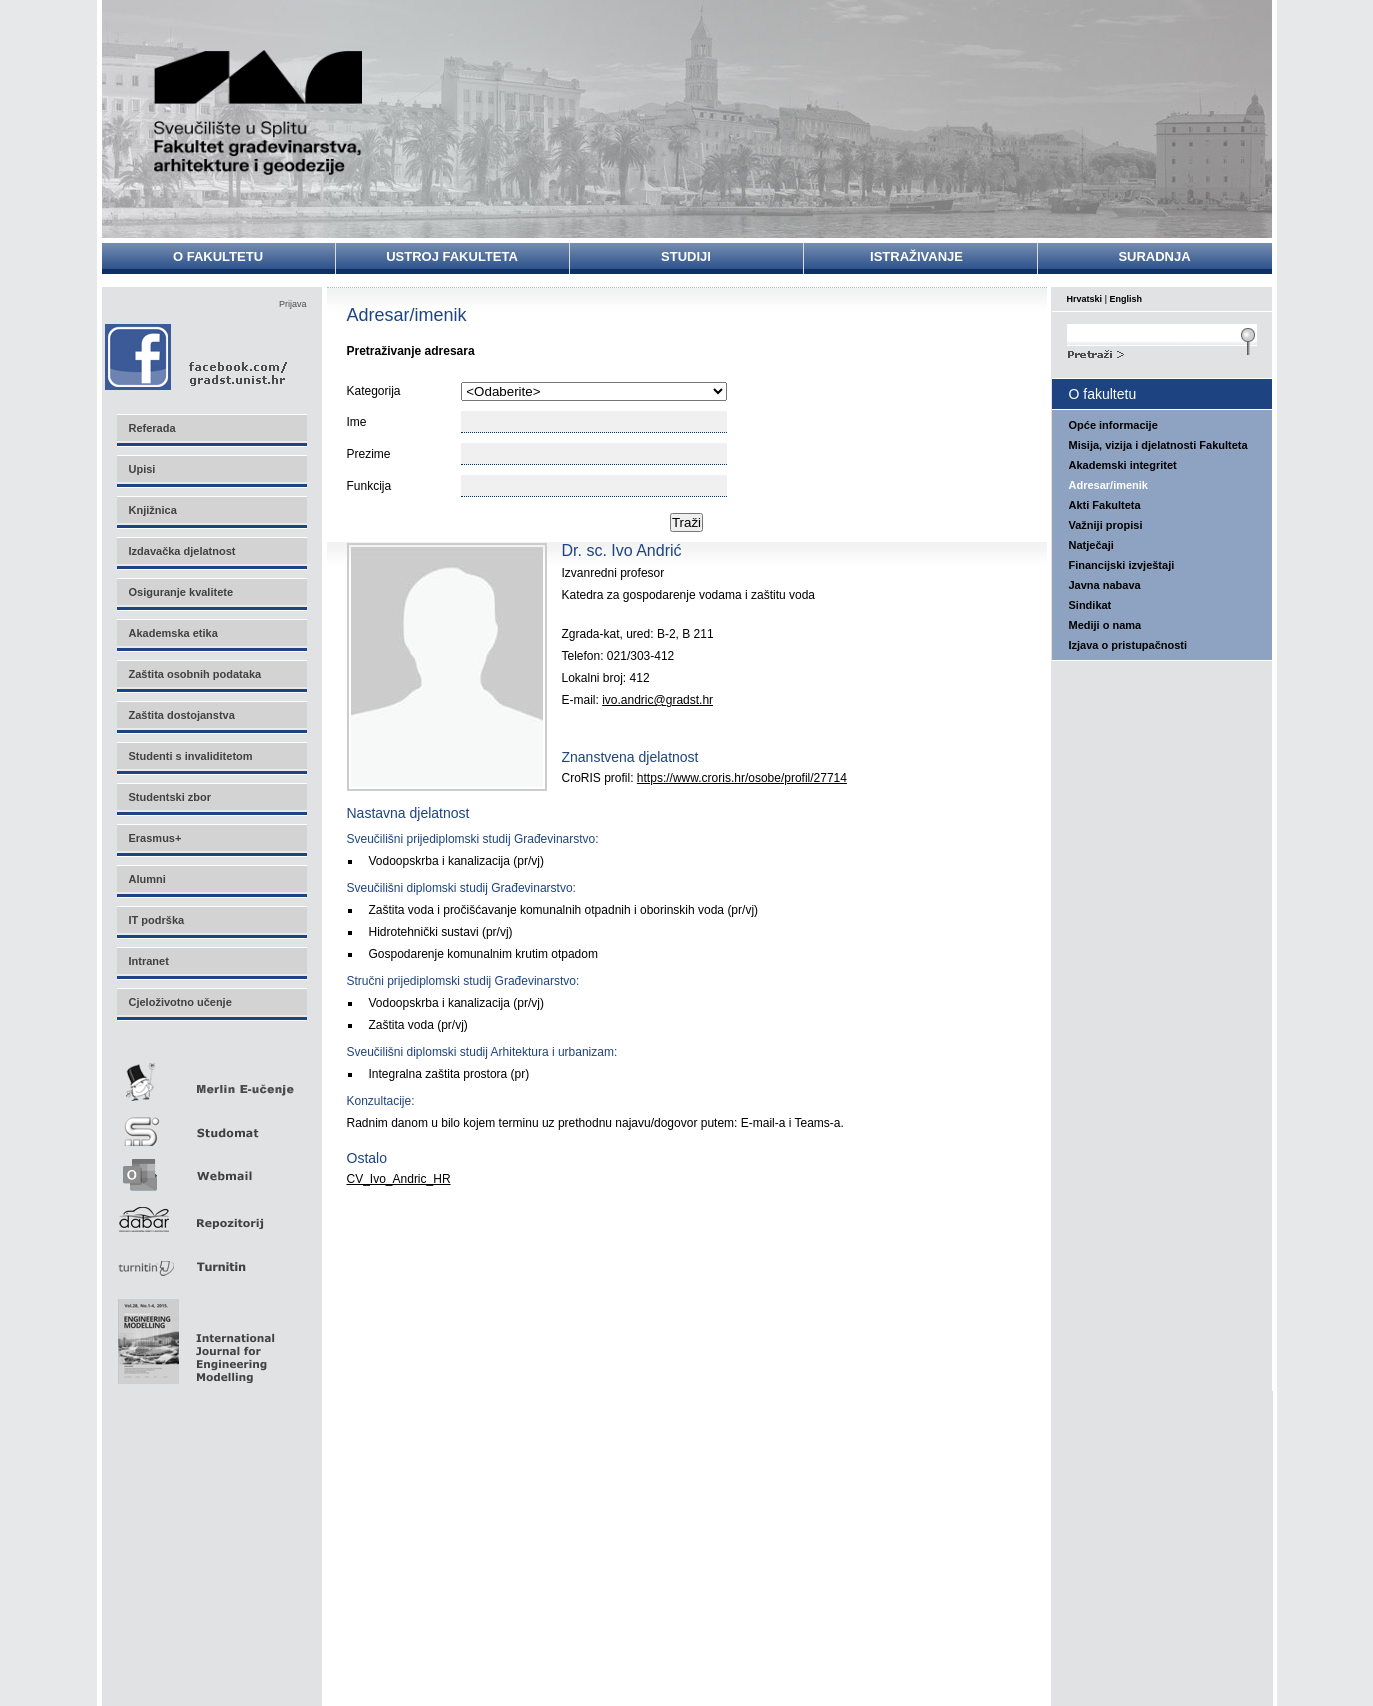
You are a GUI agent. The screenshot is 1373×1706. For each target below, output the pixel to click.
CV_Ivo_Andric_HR (399, 1179)
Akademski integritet (1123, 465)
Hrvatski (1085, 299)
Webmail (211, 1168)
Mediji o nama (1105, 625)
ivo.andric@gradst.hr (657, 700)
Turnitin (211, 1258)
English (1126, 299)
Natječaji (1091, 545)
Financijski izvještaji (1122, 565)
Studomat (211, 1123)
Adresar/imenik (1108, 485)
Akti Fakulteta (1105, 505)
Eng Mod (193, 1336)
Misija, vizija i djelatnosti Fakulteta (1158, 445)
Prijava (293, 304)
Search (1162, 352)
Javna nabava (1105, 585)
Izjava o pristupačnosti (1128, 645)
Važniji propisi (1106, 525)
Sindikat (1090, 605)
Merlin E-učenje (211, 1078)
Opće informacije (1113, 425)
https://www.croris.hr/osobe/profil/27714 (742, 778)
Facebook (197, 356)
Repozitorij (211, 1213)
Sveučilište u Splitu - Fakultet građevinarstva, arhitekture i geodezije (259, 112)
